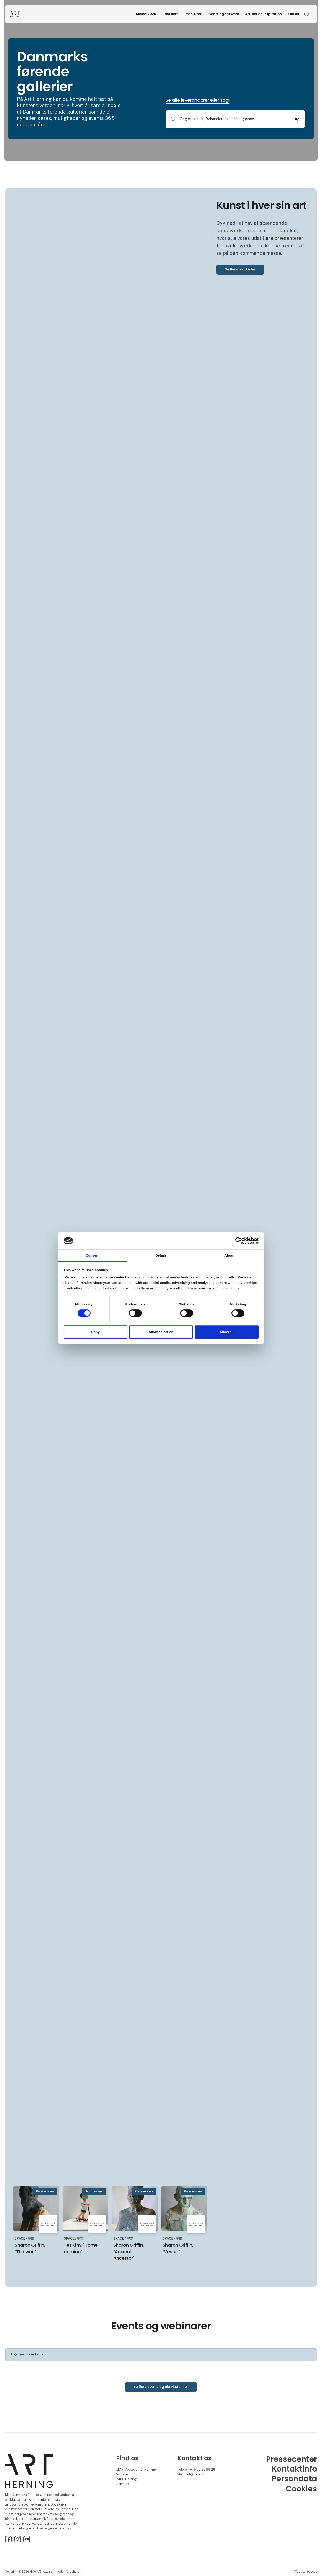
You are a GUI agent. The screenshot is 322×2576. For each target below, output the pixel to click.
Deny (95, 1332)
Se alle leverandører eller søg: (198, 100)
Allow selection (160, 1332)
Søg (296, 119)
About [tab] (229, 1255)
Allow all (227, 1332)
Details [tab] (161, 1255)
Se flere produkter (240, 269)
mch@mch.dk (194, 2474)
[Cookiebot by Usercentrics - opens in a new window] (239, 1240)
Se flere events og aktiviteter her (161, 2386)
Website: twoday (305, 2571)
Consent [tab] (93, 1255)
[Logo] (28, 14)
